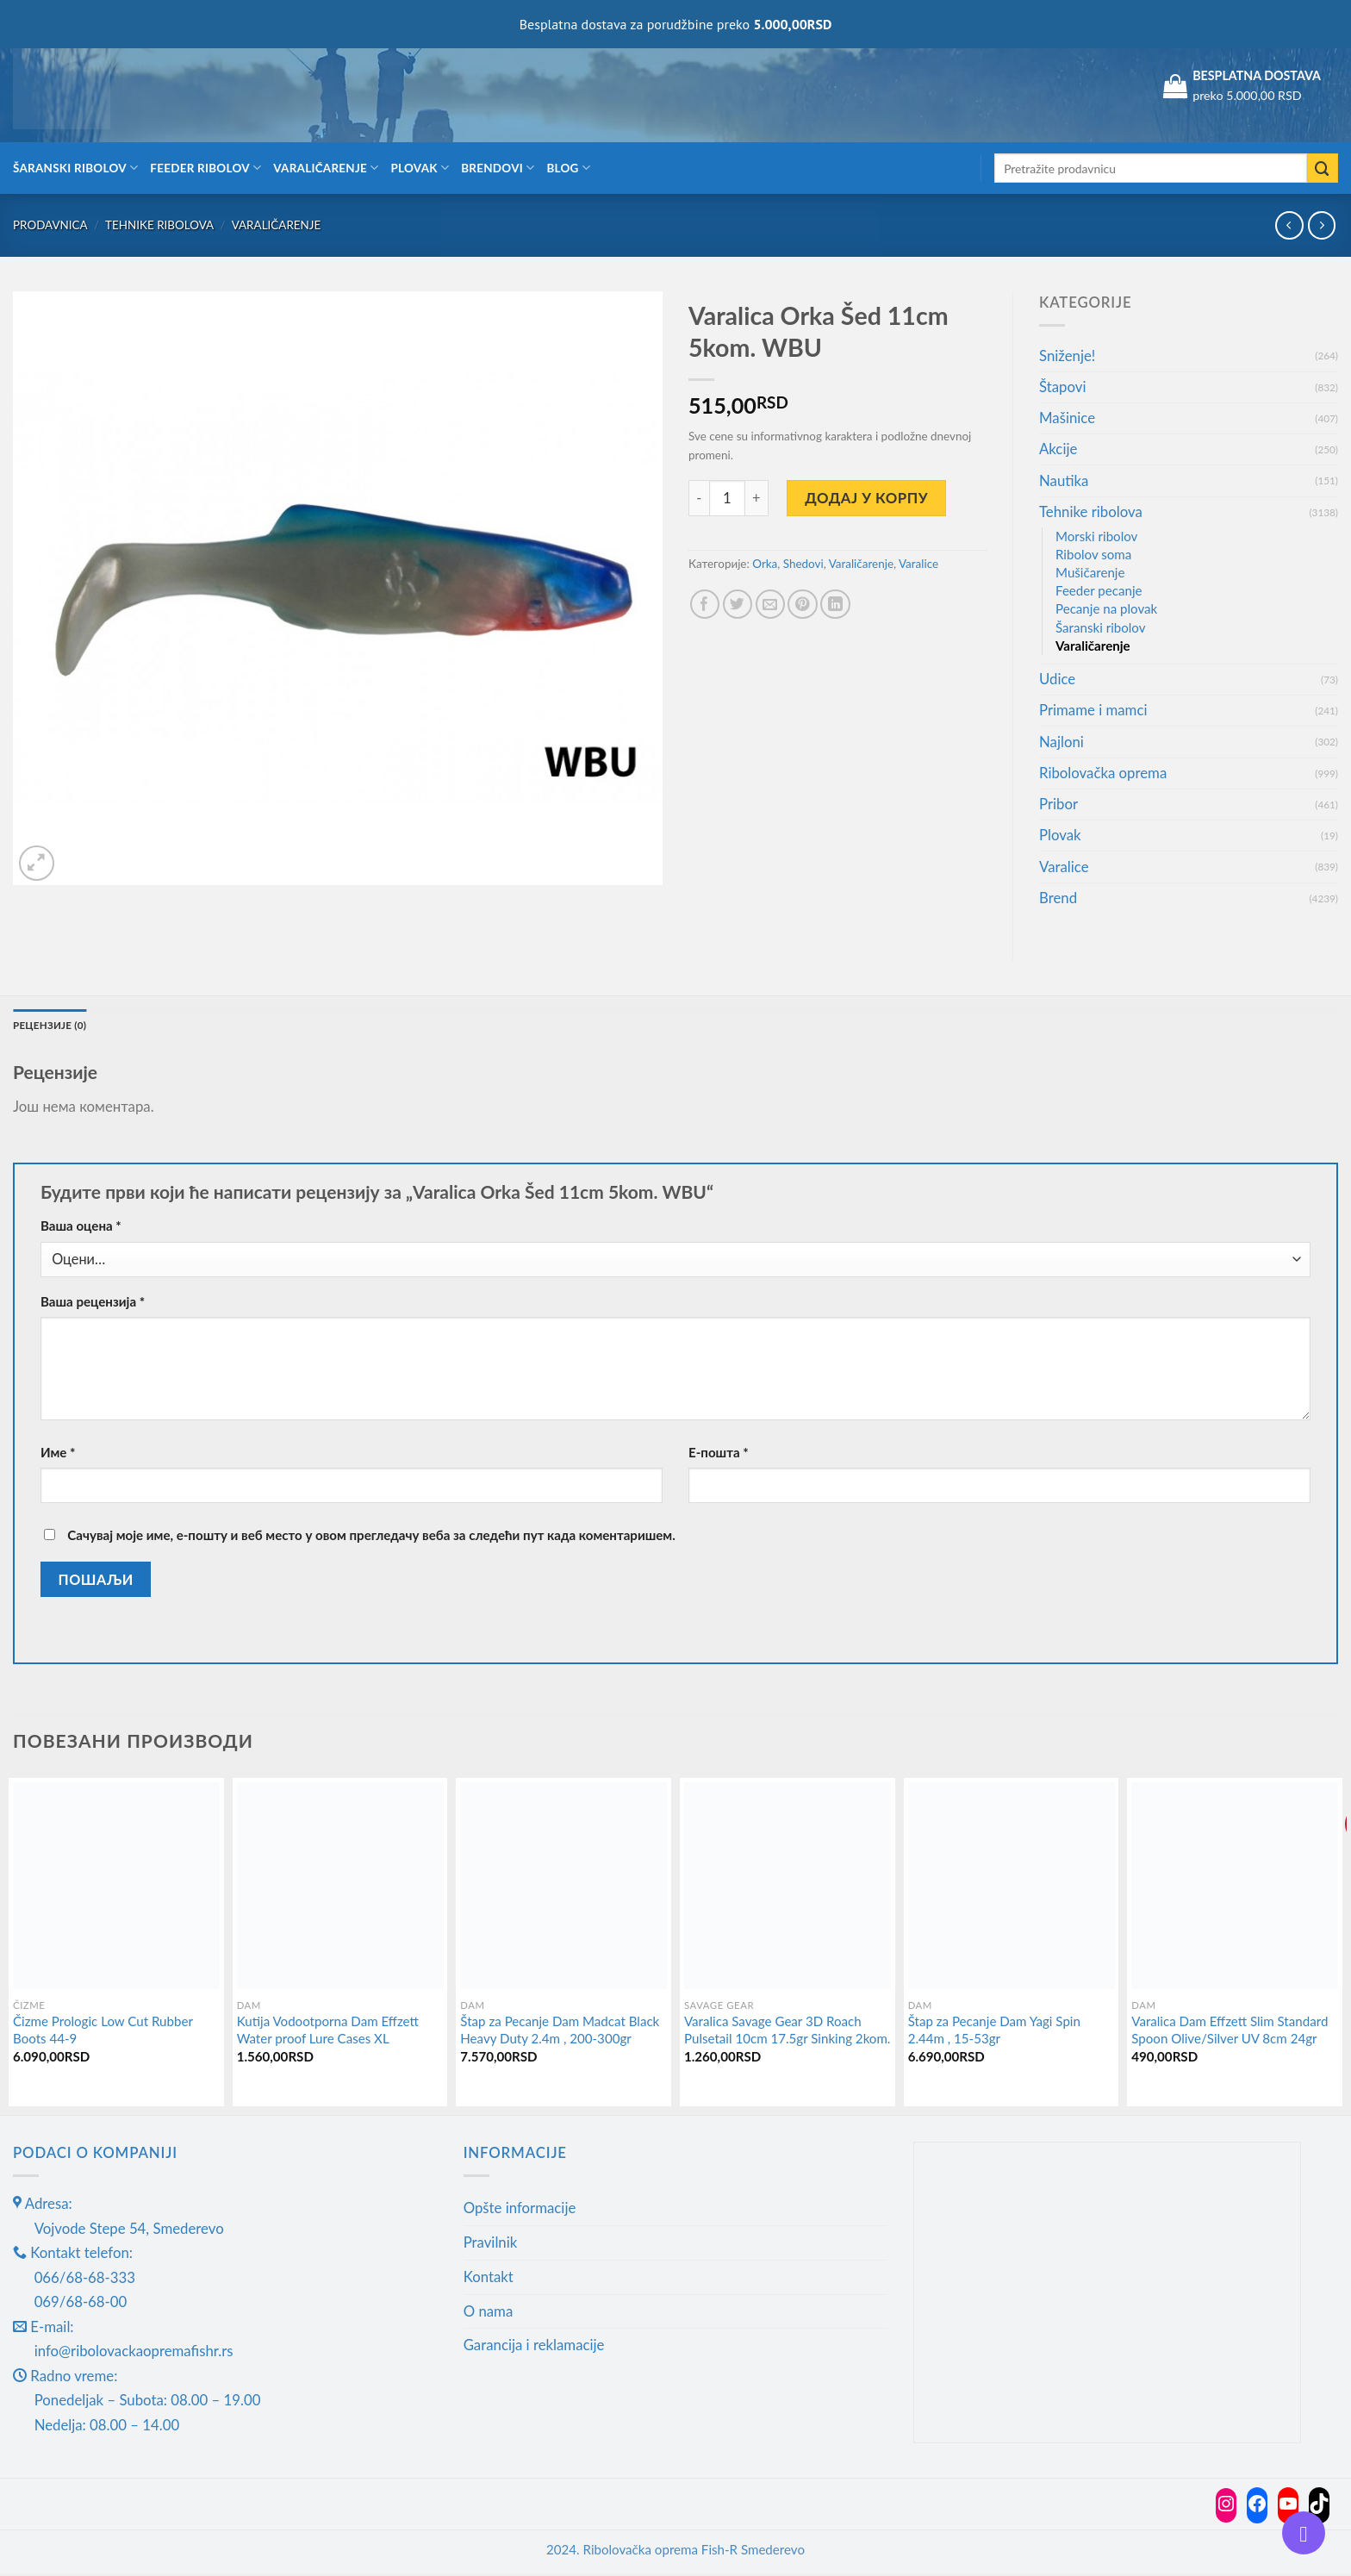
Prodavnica (50, 225)
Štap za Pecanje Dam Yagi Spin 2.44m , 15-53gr (994, 2032)
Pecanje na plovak (1106, 608)
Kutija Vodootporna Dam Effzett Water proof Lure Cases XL (328, 2032)
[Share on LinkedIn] (835, 604)
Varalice (918, 564)
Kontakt (489, 2279)
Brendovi (497, 167)
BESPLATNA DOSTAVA (1256, 75)
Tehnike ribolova (159, 225)
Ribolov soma (1093, 554)
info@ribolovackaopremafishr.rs (133, 2353)
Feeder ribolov (205, 167)
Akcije (1058, 449)
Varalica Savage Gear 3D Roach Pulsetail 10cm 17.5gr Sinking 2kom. (787, 2032)
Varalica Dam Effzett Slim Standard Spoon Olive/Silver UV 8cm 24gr (1229, 2032)
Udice (1057, 679)
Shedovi (803, 564)
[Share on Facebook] (705, 604)
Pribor (1058, 804)
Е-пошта (718, 1455)
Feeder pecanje (1098, 590)
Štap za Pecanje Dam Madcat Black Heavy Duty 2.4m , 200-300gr (559, 2032)
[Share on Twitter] (738, 604)
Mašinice (1067, 418)
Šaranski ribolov (75, 167)
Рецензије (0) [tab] (55, 1026)
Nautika (1063, 480)
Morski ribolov (1096, 536)
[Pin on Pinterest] (803, 604)
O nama (489, 2313)
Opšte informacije (520, 2210)
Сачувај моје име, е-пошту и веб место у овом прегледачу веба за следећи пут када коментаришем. (371, 1537)
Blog (568, 167)
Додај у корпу (866, 498)
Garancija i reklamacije (534, 2347)
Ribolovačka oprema (1103, 773)
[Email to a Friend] (771, 604)
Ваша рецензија (92, 1304)
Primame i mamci (1093, 710)
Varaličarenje (325, 167)
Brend (1058, 898)
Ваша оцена (80, 1228)
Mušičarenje (1089, 572)
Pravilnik (491, 2245)
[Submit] (1322, 168)
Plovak (420, 167)
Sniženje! (1067, 355)
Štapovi (1062, 386)
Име (58, 1455)
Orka (764, 564)
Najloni (1061, 742)
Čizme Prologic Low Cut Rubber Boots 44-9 (103, 2032)
